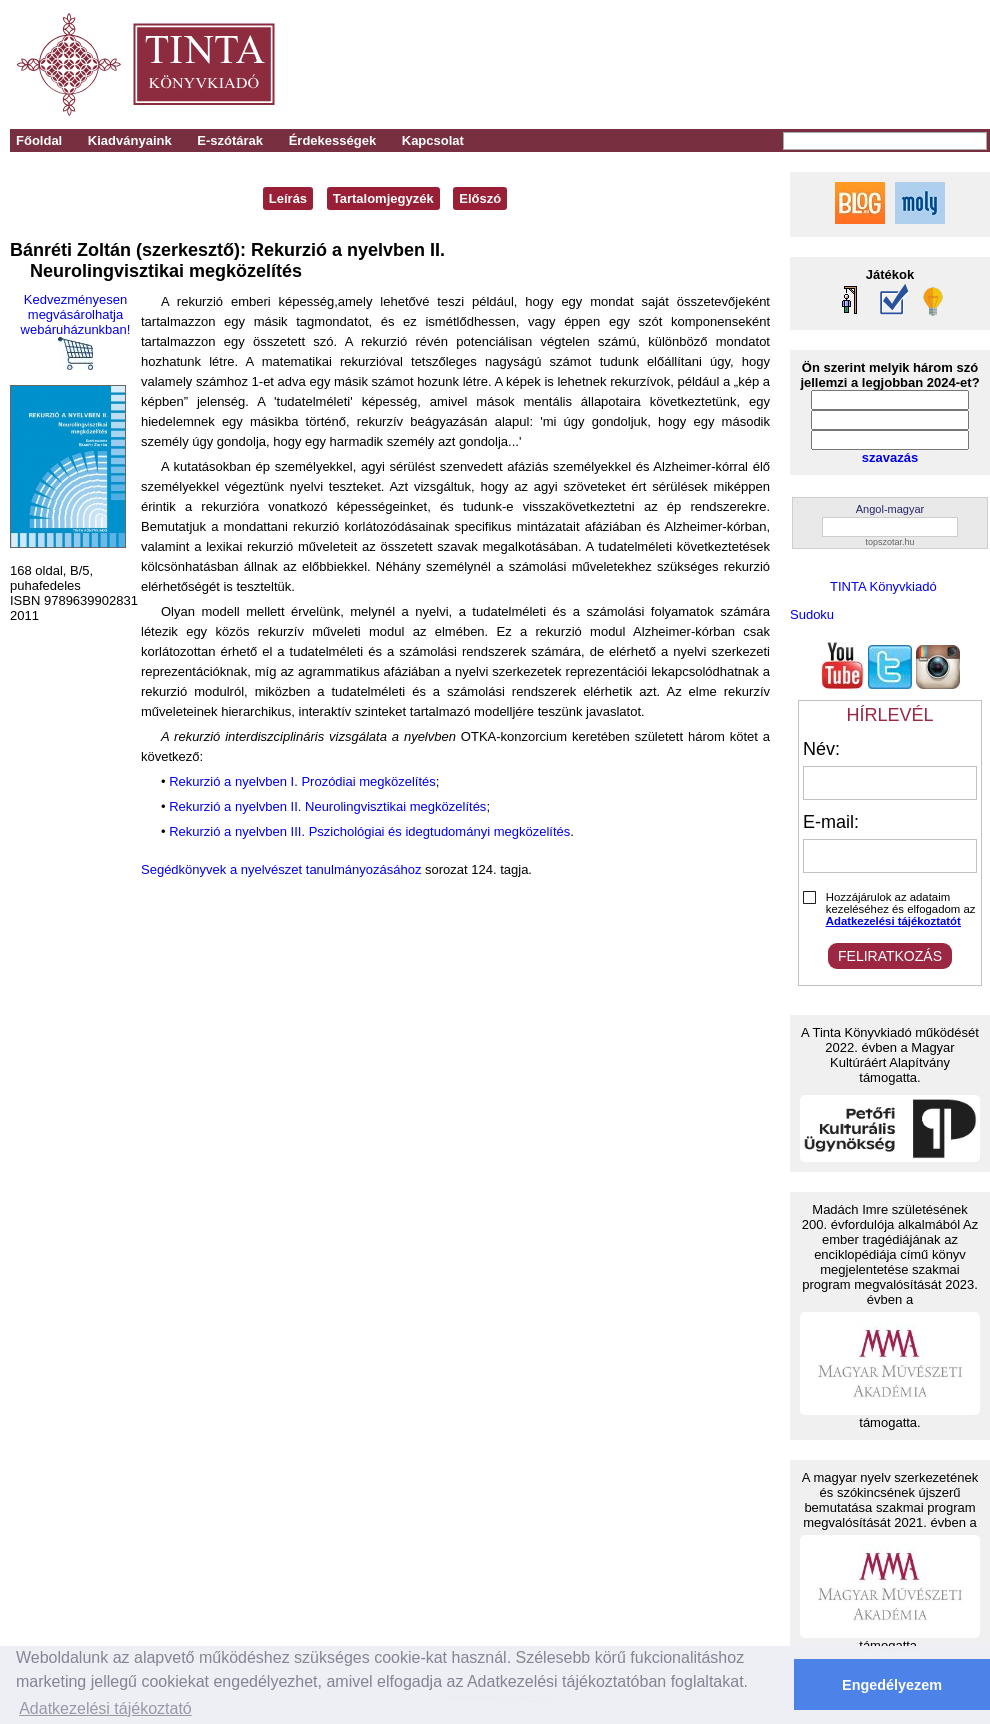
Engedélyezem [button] (892, 1685)
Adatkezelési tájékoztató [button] (105, 1708)
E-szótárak (230, 140)
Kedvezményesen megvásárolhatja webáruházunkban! (76, 331)
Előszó (480, 198)
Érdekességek (332, 140)
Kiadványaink (130, 140)
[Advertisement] (711, 65)
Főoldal (39, 140)
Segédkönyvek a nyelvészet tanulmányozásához (281, 869)
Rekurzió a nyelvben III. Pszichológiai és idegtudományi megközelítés (369, 831)
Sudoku (812, 614)
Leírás (288, 198)
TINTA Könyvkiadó (883, 586)
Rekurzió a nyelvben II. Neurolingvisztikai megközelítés (327, 806)
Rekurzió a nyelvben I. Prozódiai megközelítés (302, 781)
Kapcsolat (433, 140)
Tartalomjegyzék (383, 198)
